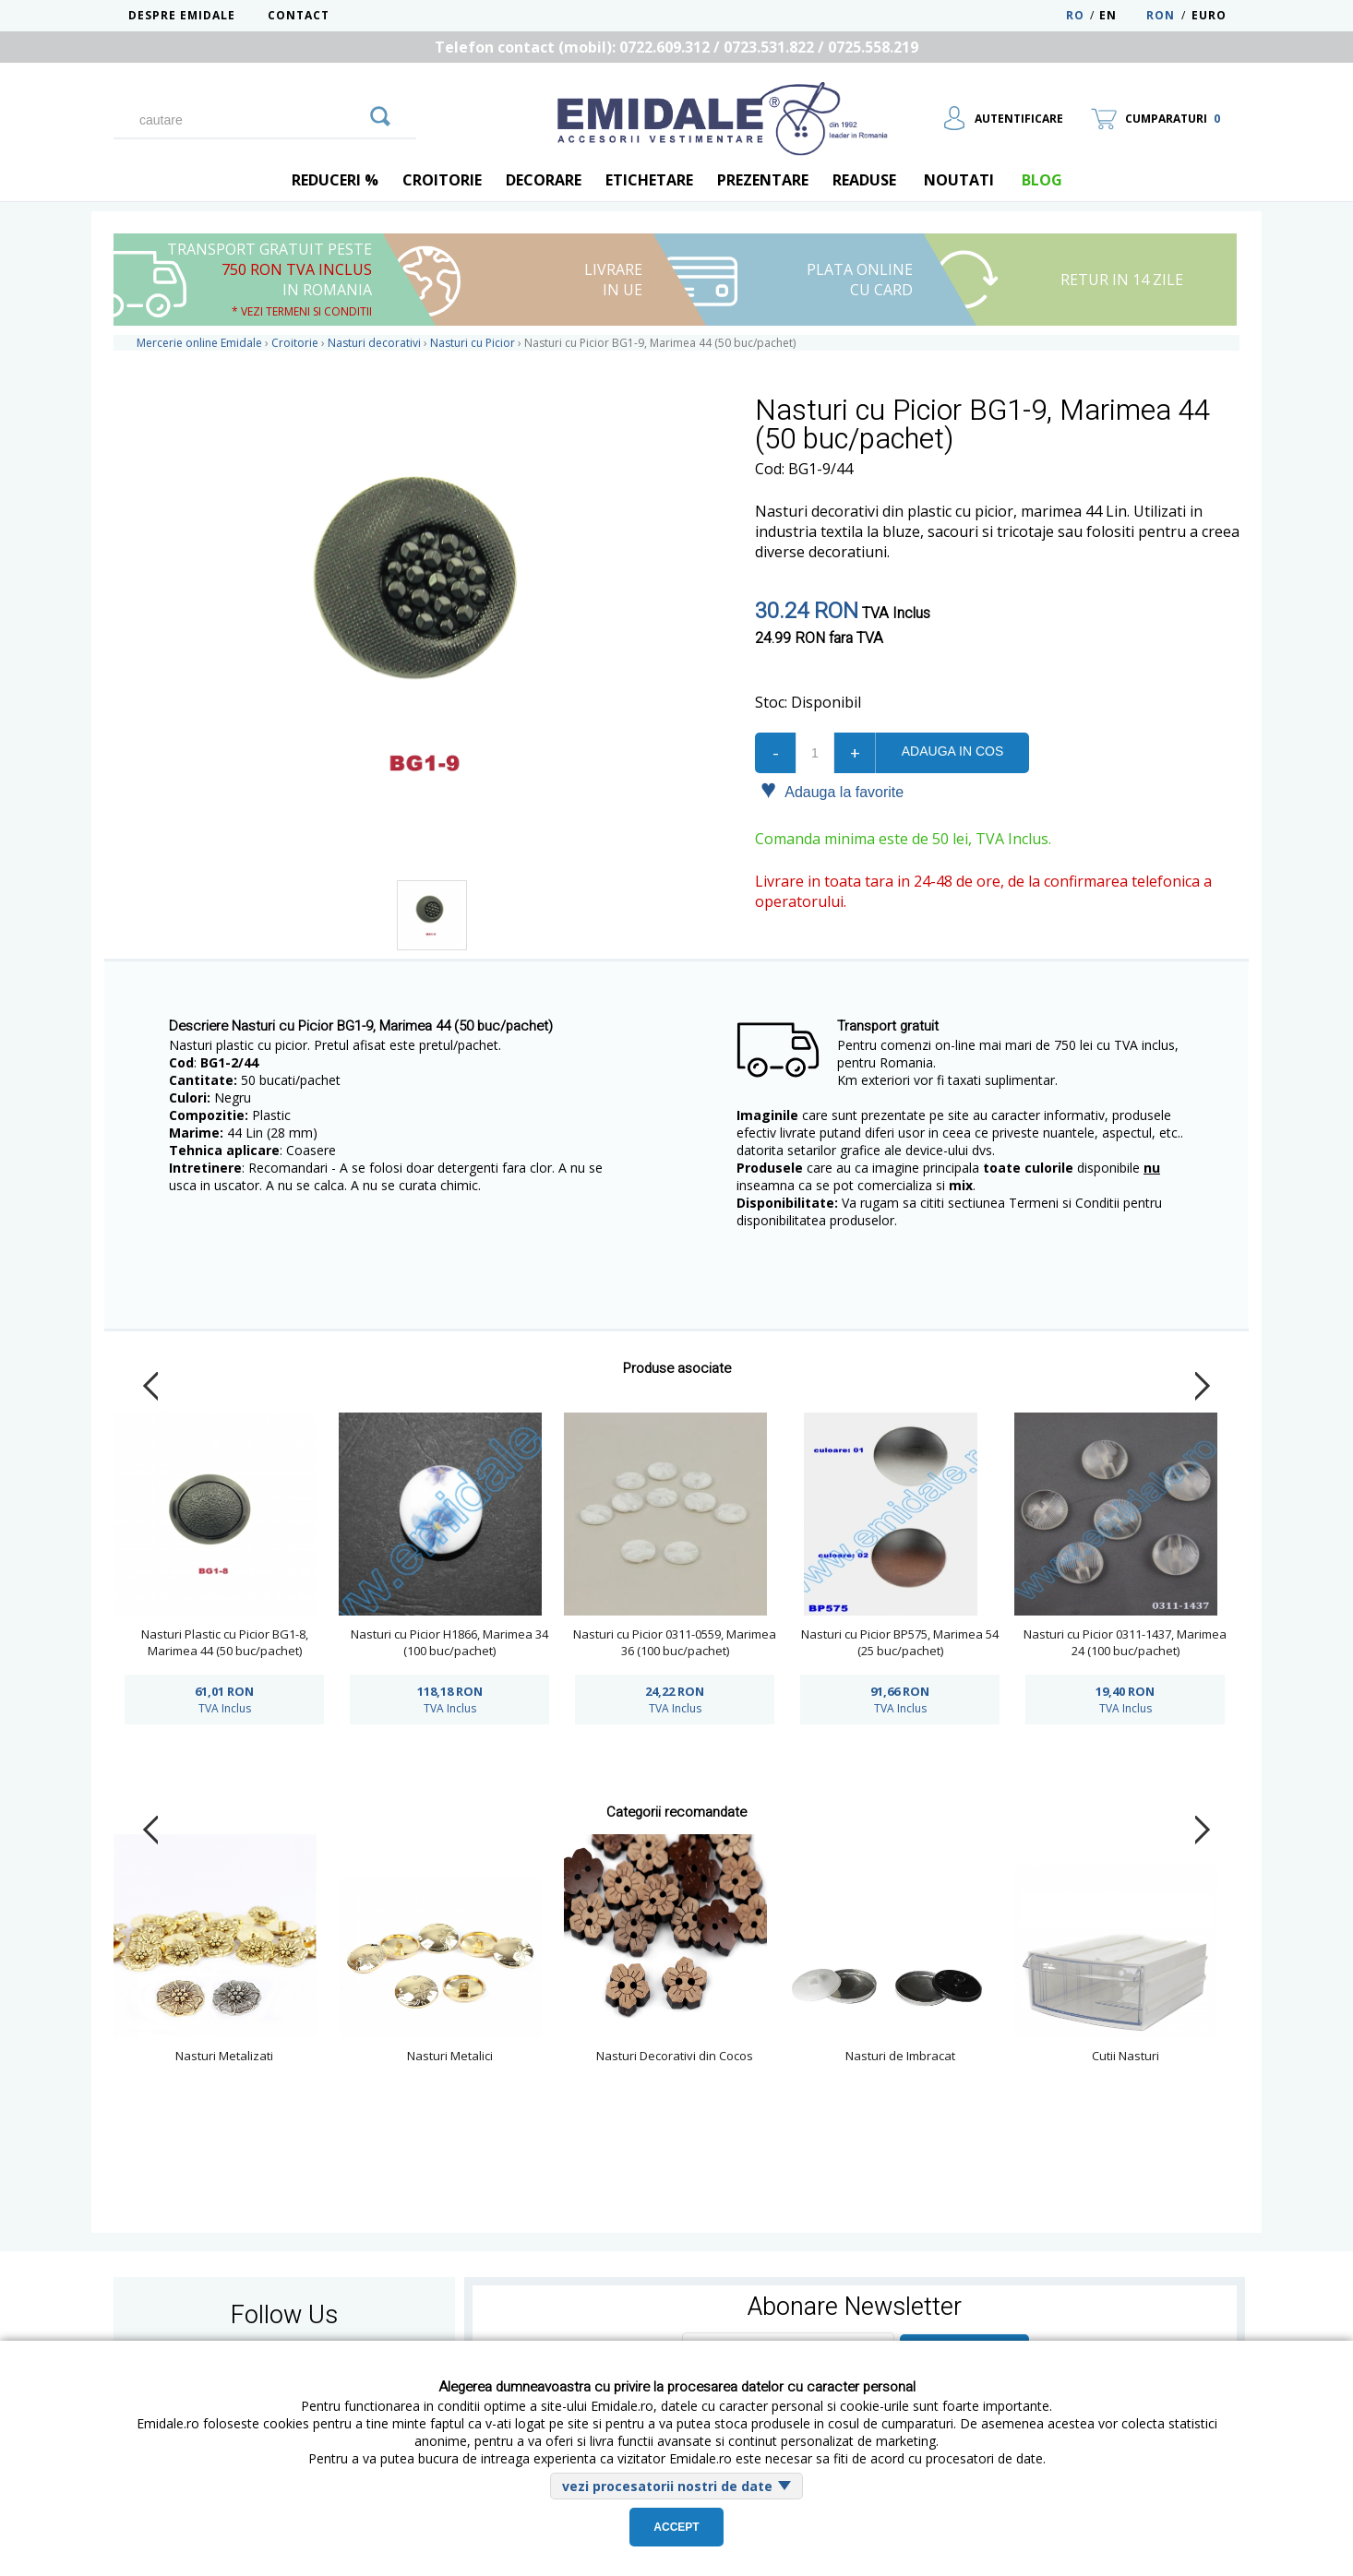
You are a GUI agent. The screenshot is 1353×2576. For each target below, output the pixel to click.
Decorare (543, 180)
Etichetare (649, 180)
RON (1160, 15)
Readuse (864, 180)
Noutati (959, 180)
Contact (298, 15)
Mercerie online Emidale (199, 343)
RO (1075, 15)
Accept (676, 2527)
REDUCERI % (335, 180)
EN (1121, 15)
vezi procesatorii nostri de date (667, 2486)
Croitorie (442, 180)
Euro (1209, 15)
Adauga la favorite (832, 791)
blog (1042, 180)
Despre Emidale (181, 15)
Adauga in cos (952, 751)
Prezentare (762, 180)
